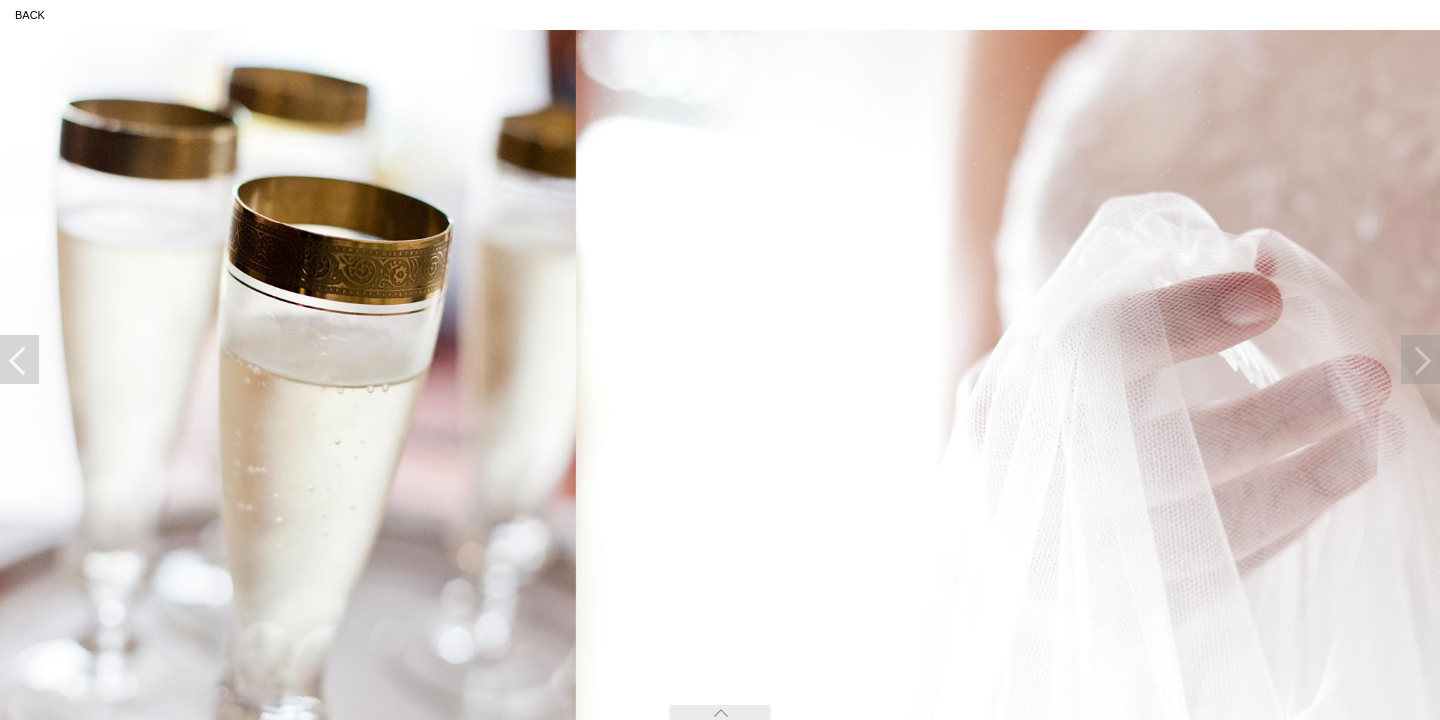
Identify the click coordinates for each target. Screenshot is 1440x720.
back (30, 15)
